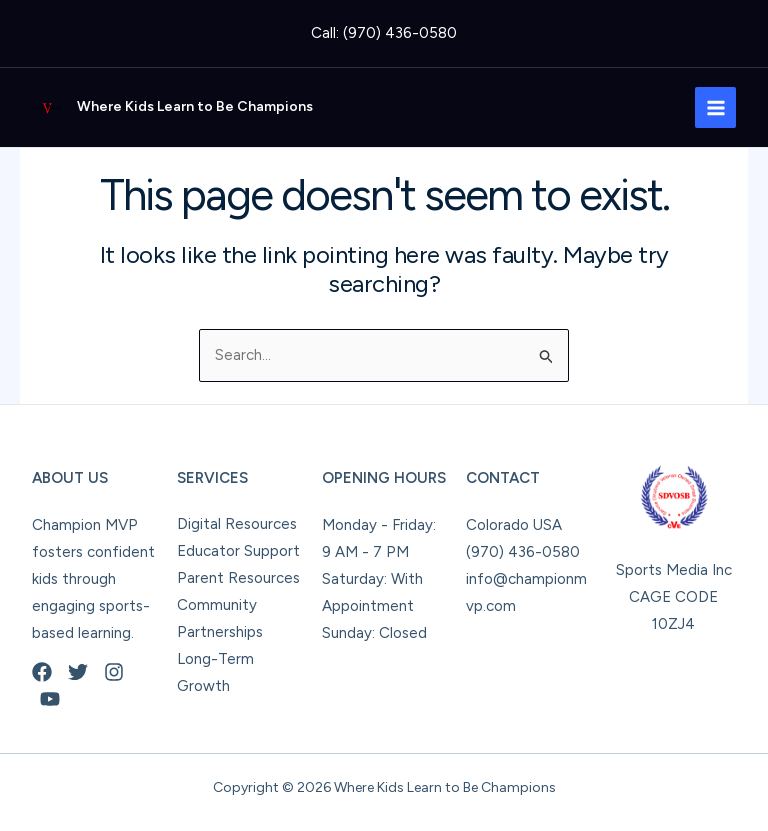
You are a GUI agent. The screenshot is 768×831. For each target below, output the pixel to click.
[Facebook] (42, 672)
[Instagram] (114, 672)
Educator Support (238, 551)
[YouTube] (50, 699)
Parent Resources (238, 578)
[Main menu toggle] (715, 107)
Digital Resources (237, 524)
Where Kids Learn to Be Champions (195, 106)
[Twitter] (78, 672)
